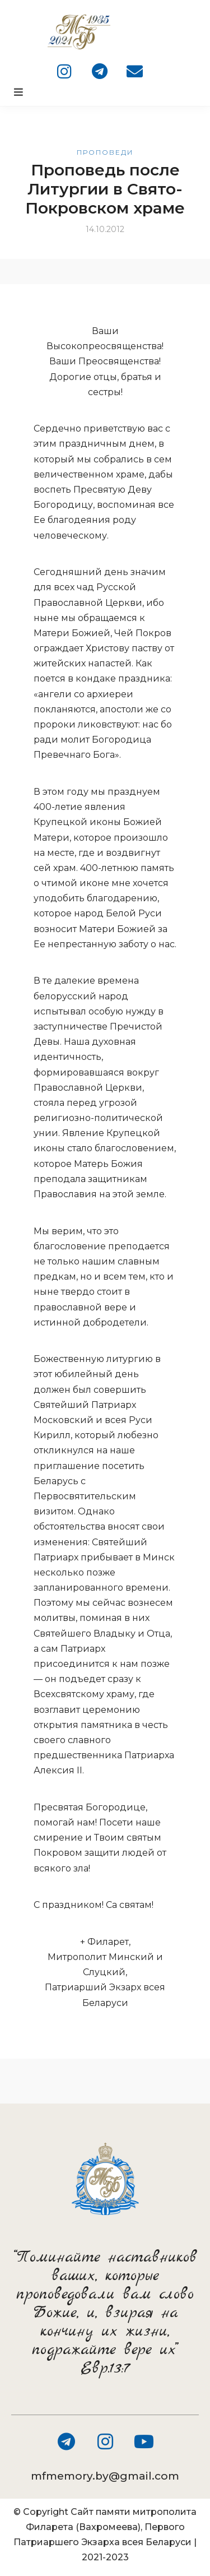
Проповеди (105, 152)
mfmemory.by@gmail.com (105, 2476)
